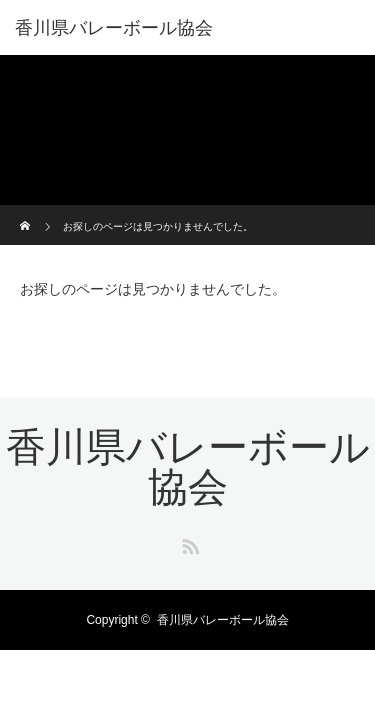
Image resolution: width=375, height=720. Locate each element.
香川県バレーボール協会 (114, 28)
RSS (188, 543)
